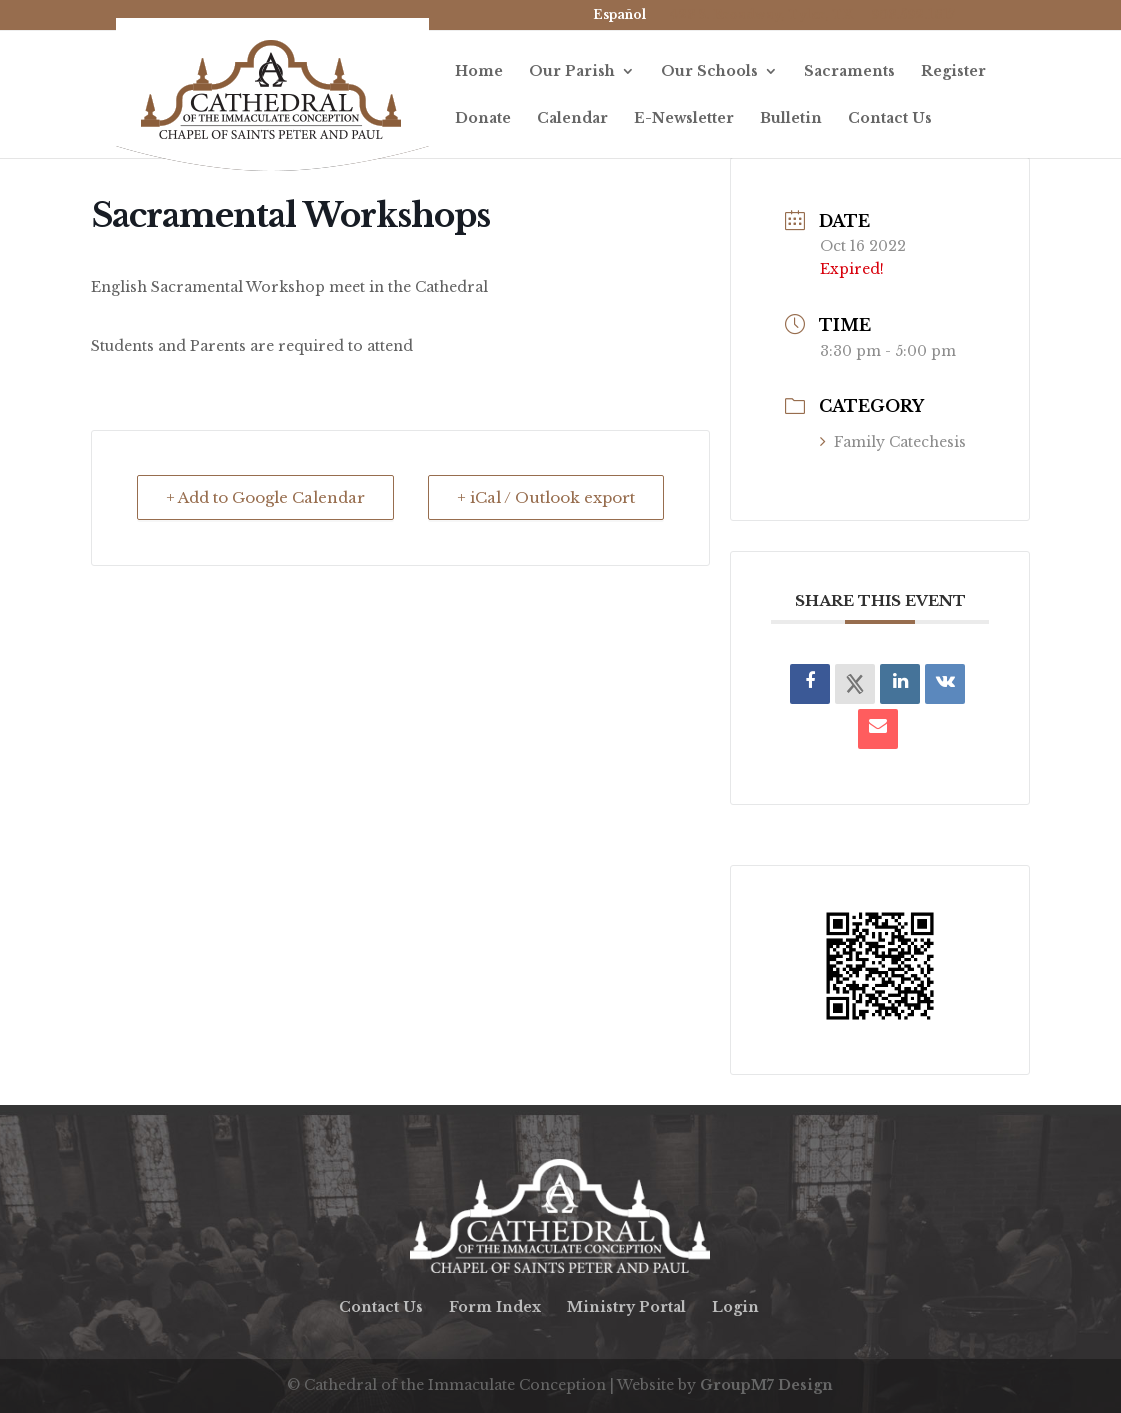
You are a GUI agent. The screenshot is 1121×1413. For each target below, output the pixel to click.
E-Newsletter (684, 119)
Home (479, 72)
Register (953, 72)
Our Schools (709, 72)
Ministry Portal (626, 1307)
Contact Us (890, 119)
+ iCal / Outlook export (546, 497)
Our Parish (572, 72)
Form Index (495, 1307)
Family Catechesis (893, 442)
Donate (483, 119)
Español (619, 14)
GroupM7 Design (766, 1385)
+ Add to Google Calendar (265, 497)
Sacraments (849, 72)
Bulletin (791, 119)
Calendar (572, 119)
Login (735, 1307)
